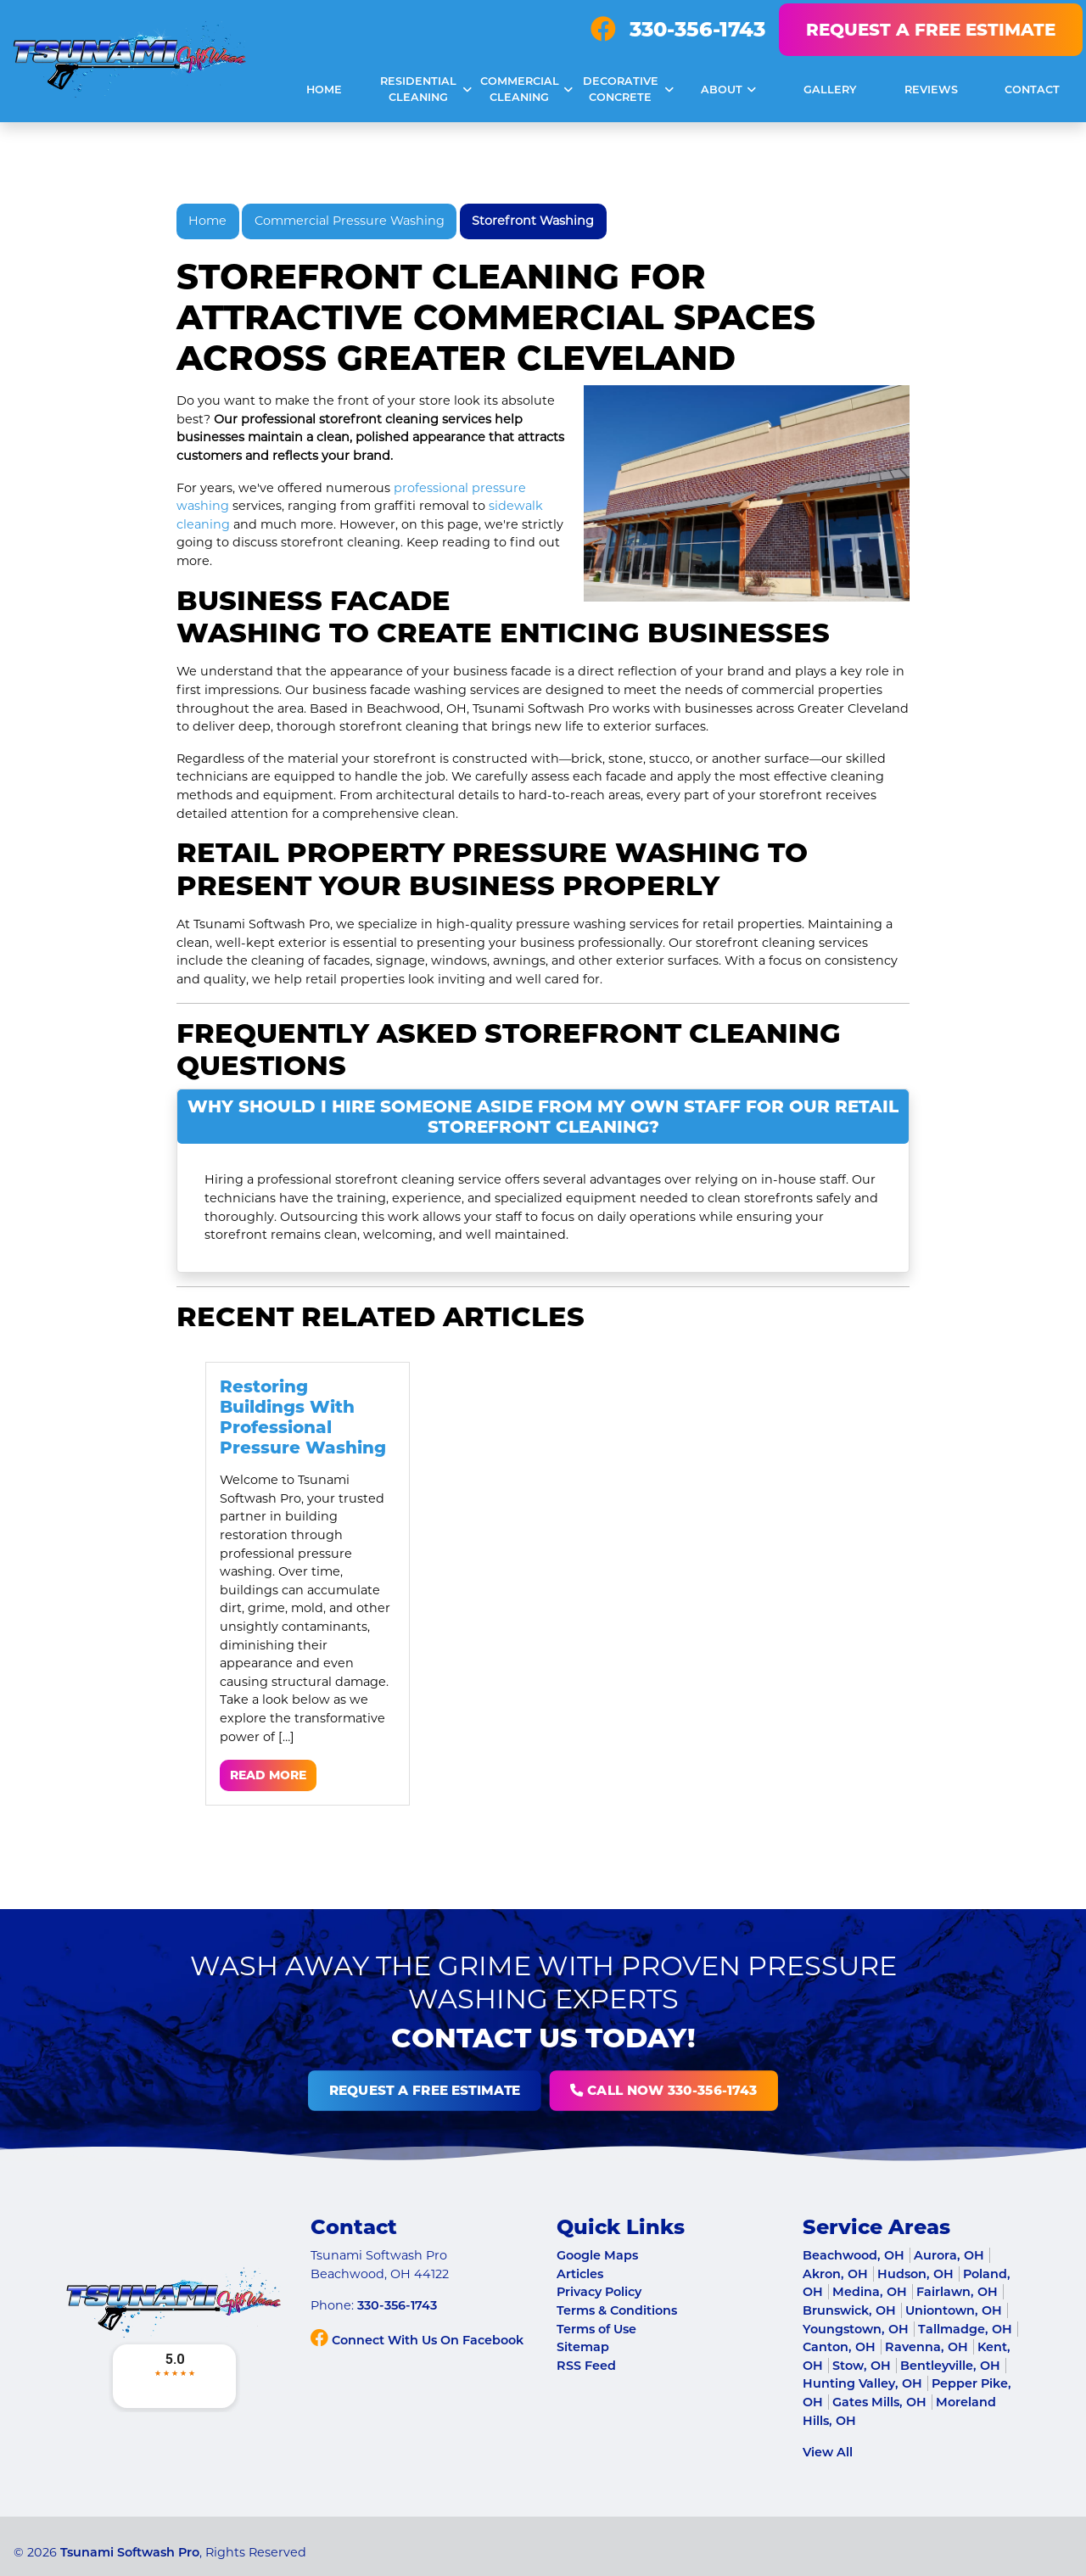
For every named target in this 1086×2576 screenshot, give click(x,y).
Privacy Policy (599, 2291)
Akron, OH (835, 2274)
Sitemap (583, 2347)
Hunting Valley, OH (862, 2383)
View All (828, 2452)
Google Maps (597, 2255)
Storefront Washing (533, 220)
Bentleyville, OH (950, 2365)
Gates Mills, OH (879, 2402)
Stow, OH (861, 2365)
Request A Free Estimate (930, 30)
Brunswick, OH (849, 2310)
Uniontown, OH (953, 2310)
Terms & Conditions (617, 2310)
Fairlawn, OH (957, 2291)
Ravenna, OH (926, 2347)
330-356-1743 (697, 29)
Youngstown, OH (856, 2329)
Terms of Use (596, 2329)
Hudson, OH (915, 2274)
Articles (580, 2274)
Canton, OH (839, 2347)
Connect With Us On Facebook (417, 2340)
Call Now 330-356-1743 (569, 2090)
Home (207, 220)
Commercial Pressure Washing (350, 220)
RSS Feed (586, 2365)
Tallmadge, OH (965, 2329)
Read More (268, 1775)
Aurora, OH (949, 2255)
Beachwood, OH (853, 2255)
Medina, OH (869, 2291)
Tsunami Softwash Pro (129, 2552)
